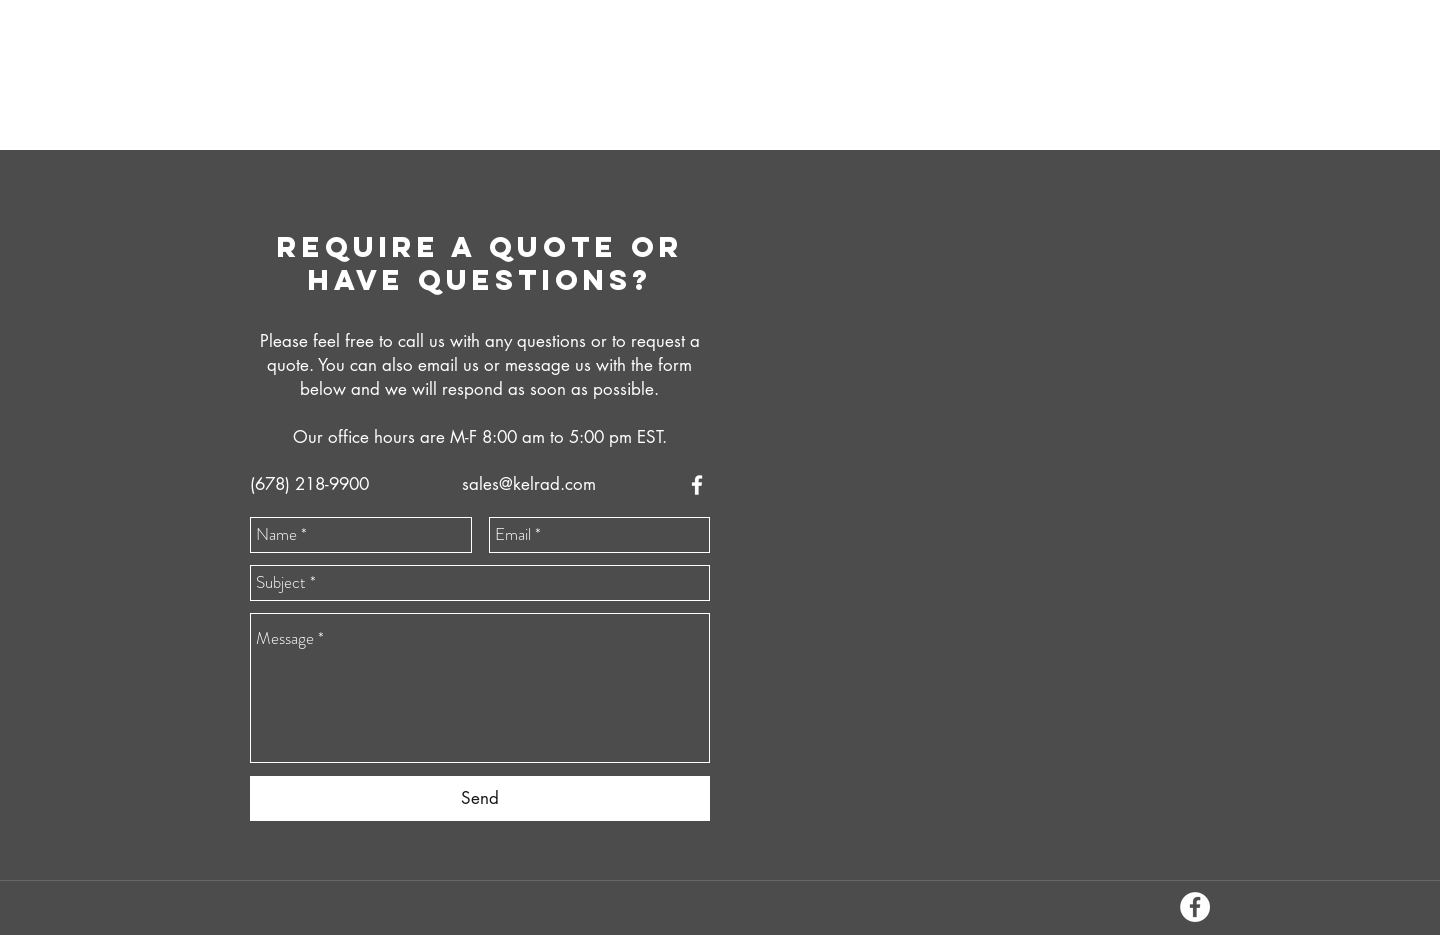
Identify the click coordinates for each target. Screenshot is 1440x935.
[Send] (480, 798)
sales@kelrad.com (529, 484)
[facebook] (697, 485)
